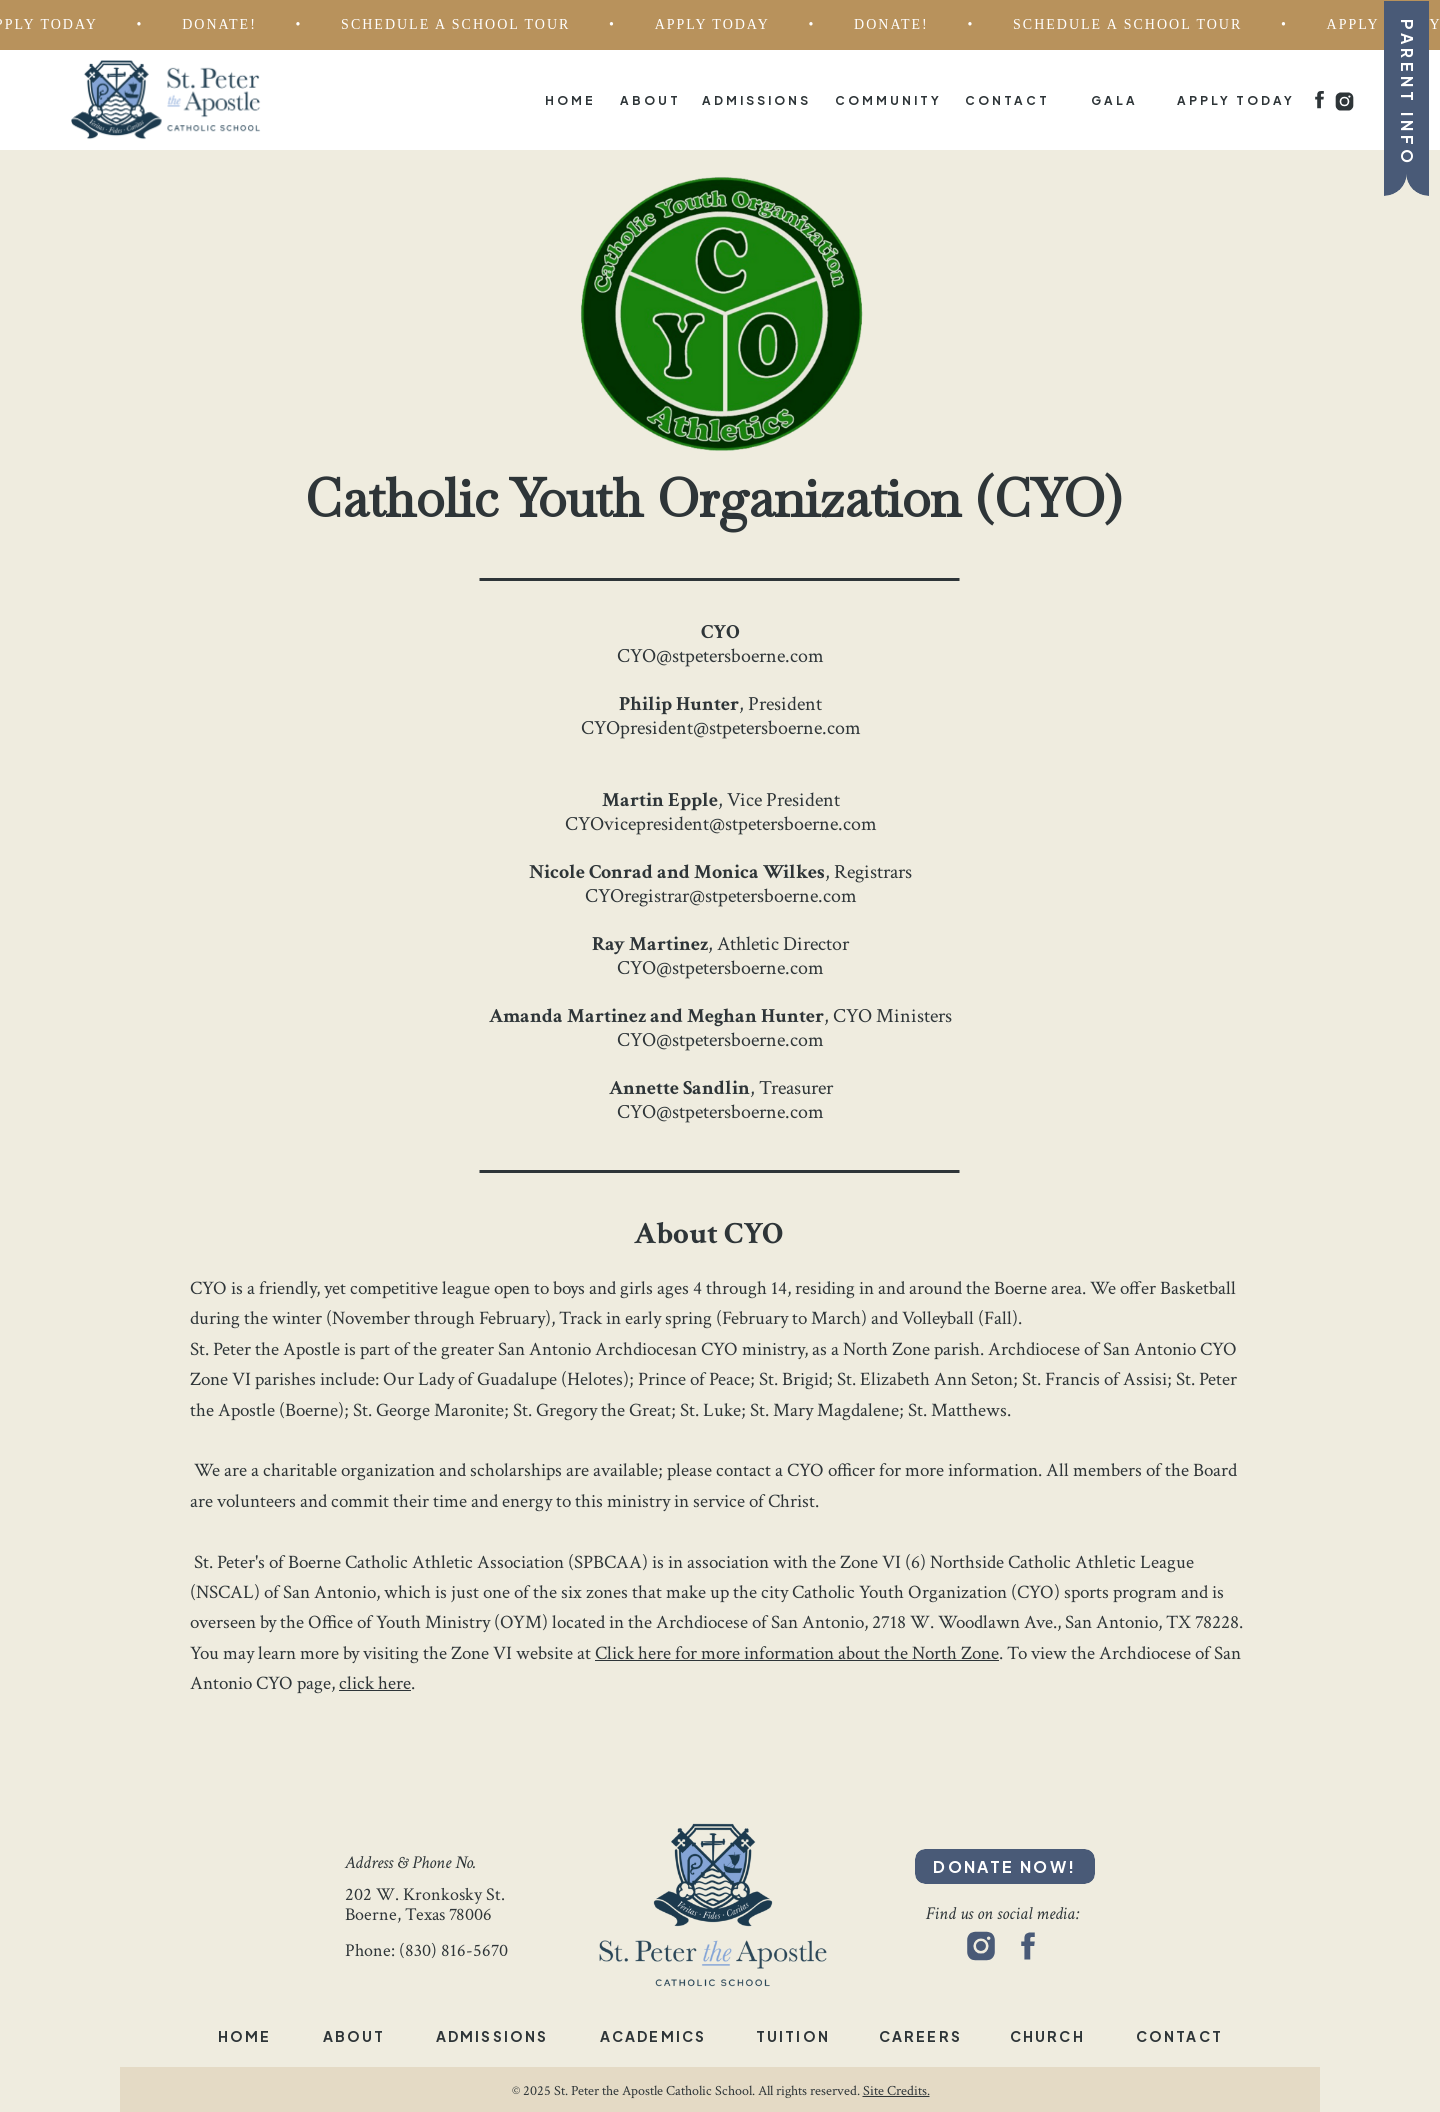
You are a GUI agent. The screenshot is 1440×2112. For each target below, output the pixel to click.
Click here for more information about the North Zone (797, 1653)
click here (375, 1683)
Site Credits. (896, 2091)
